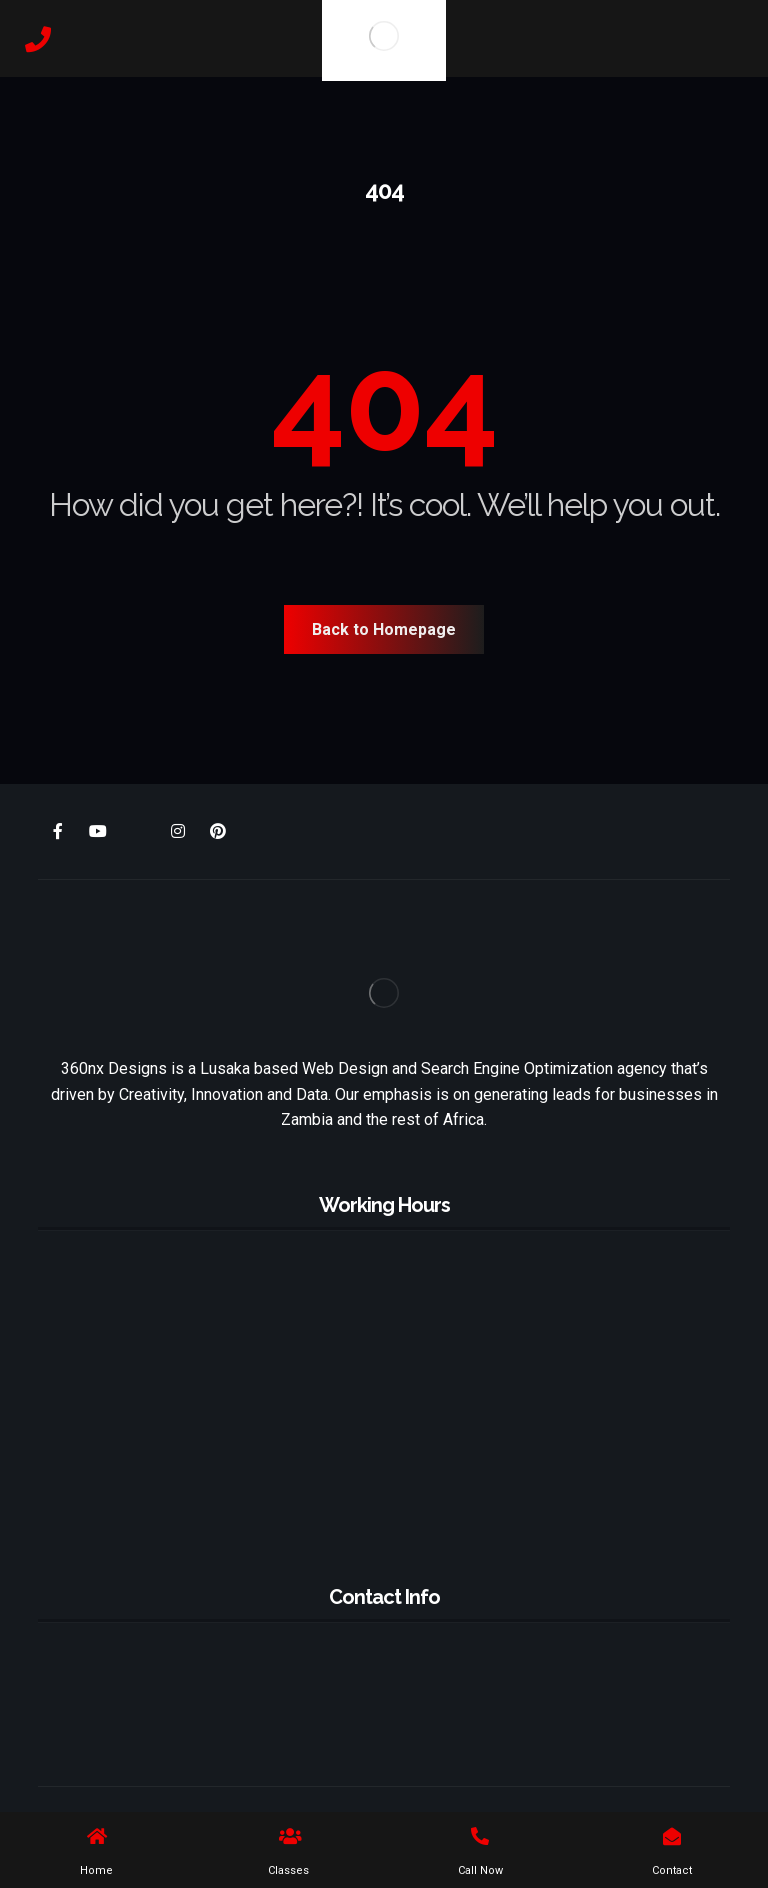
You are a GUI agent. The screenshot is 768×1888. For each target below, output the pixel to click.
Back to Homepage (384, 629)
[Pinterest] (218, 831)
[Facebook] (58, 831)
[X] (138, 832)
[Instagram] (178, 831)
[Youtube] (98, 831)
